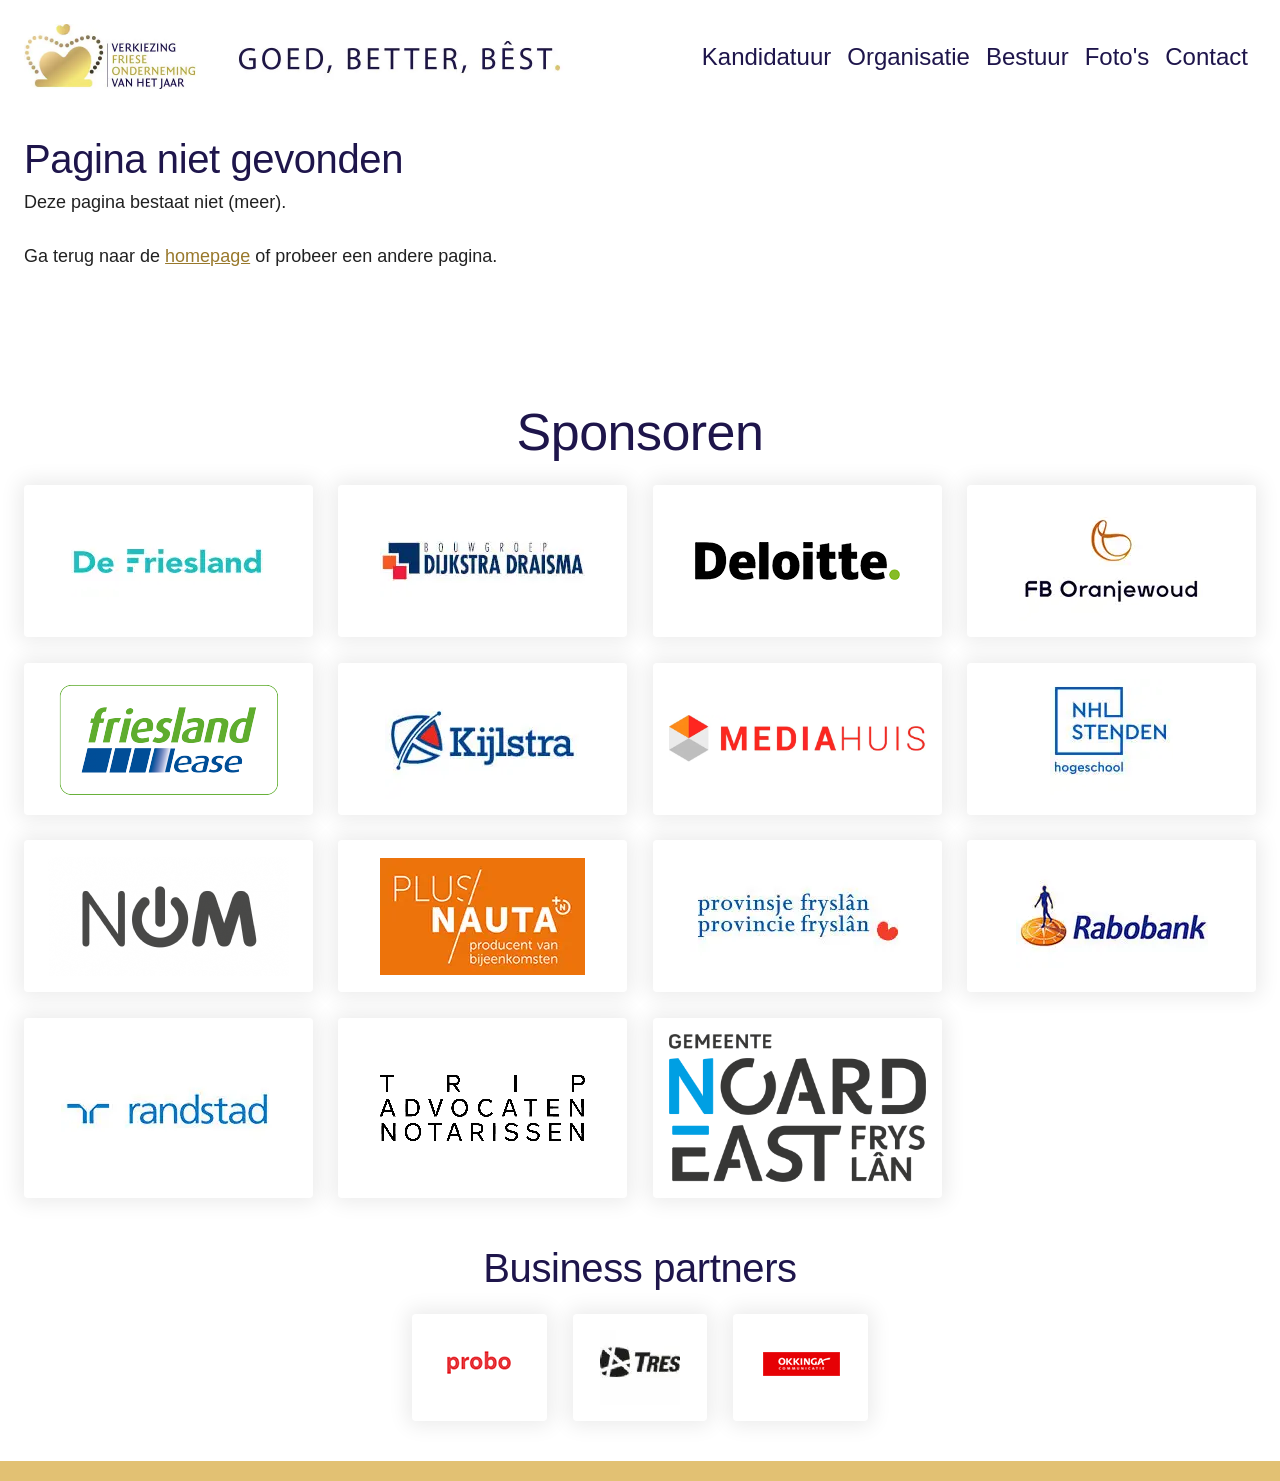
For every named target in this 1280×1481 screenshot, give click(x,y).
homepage (207, 256)
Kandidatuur (766, 56)
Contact (1206, 56)
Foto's (1117, 56)
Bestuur (1027, 56)
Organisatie (908, 56)
